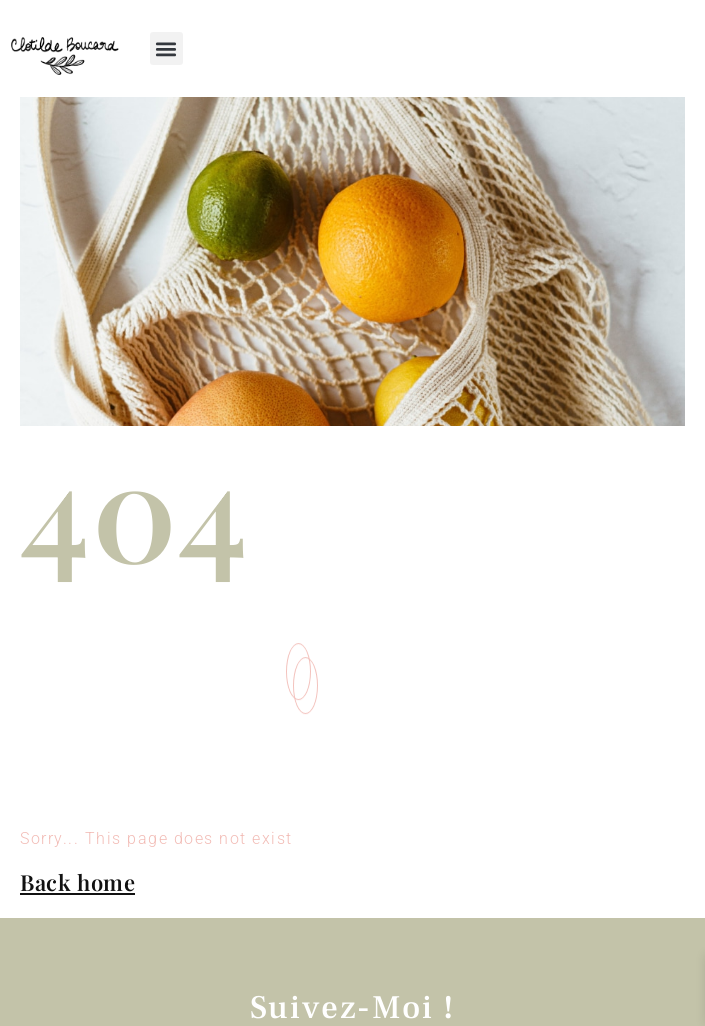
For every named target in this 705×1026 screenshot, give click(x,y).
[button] (166, 48)
